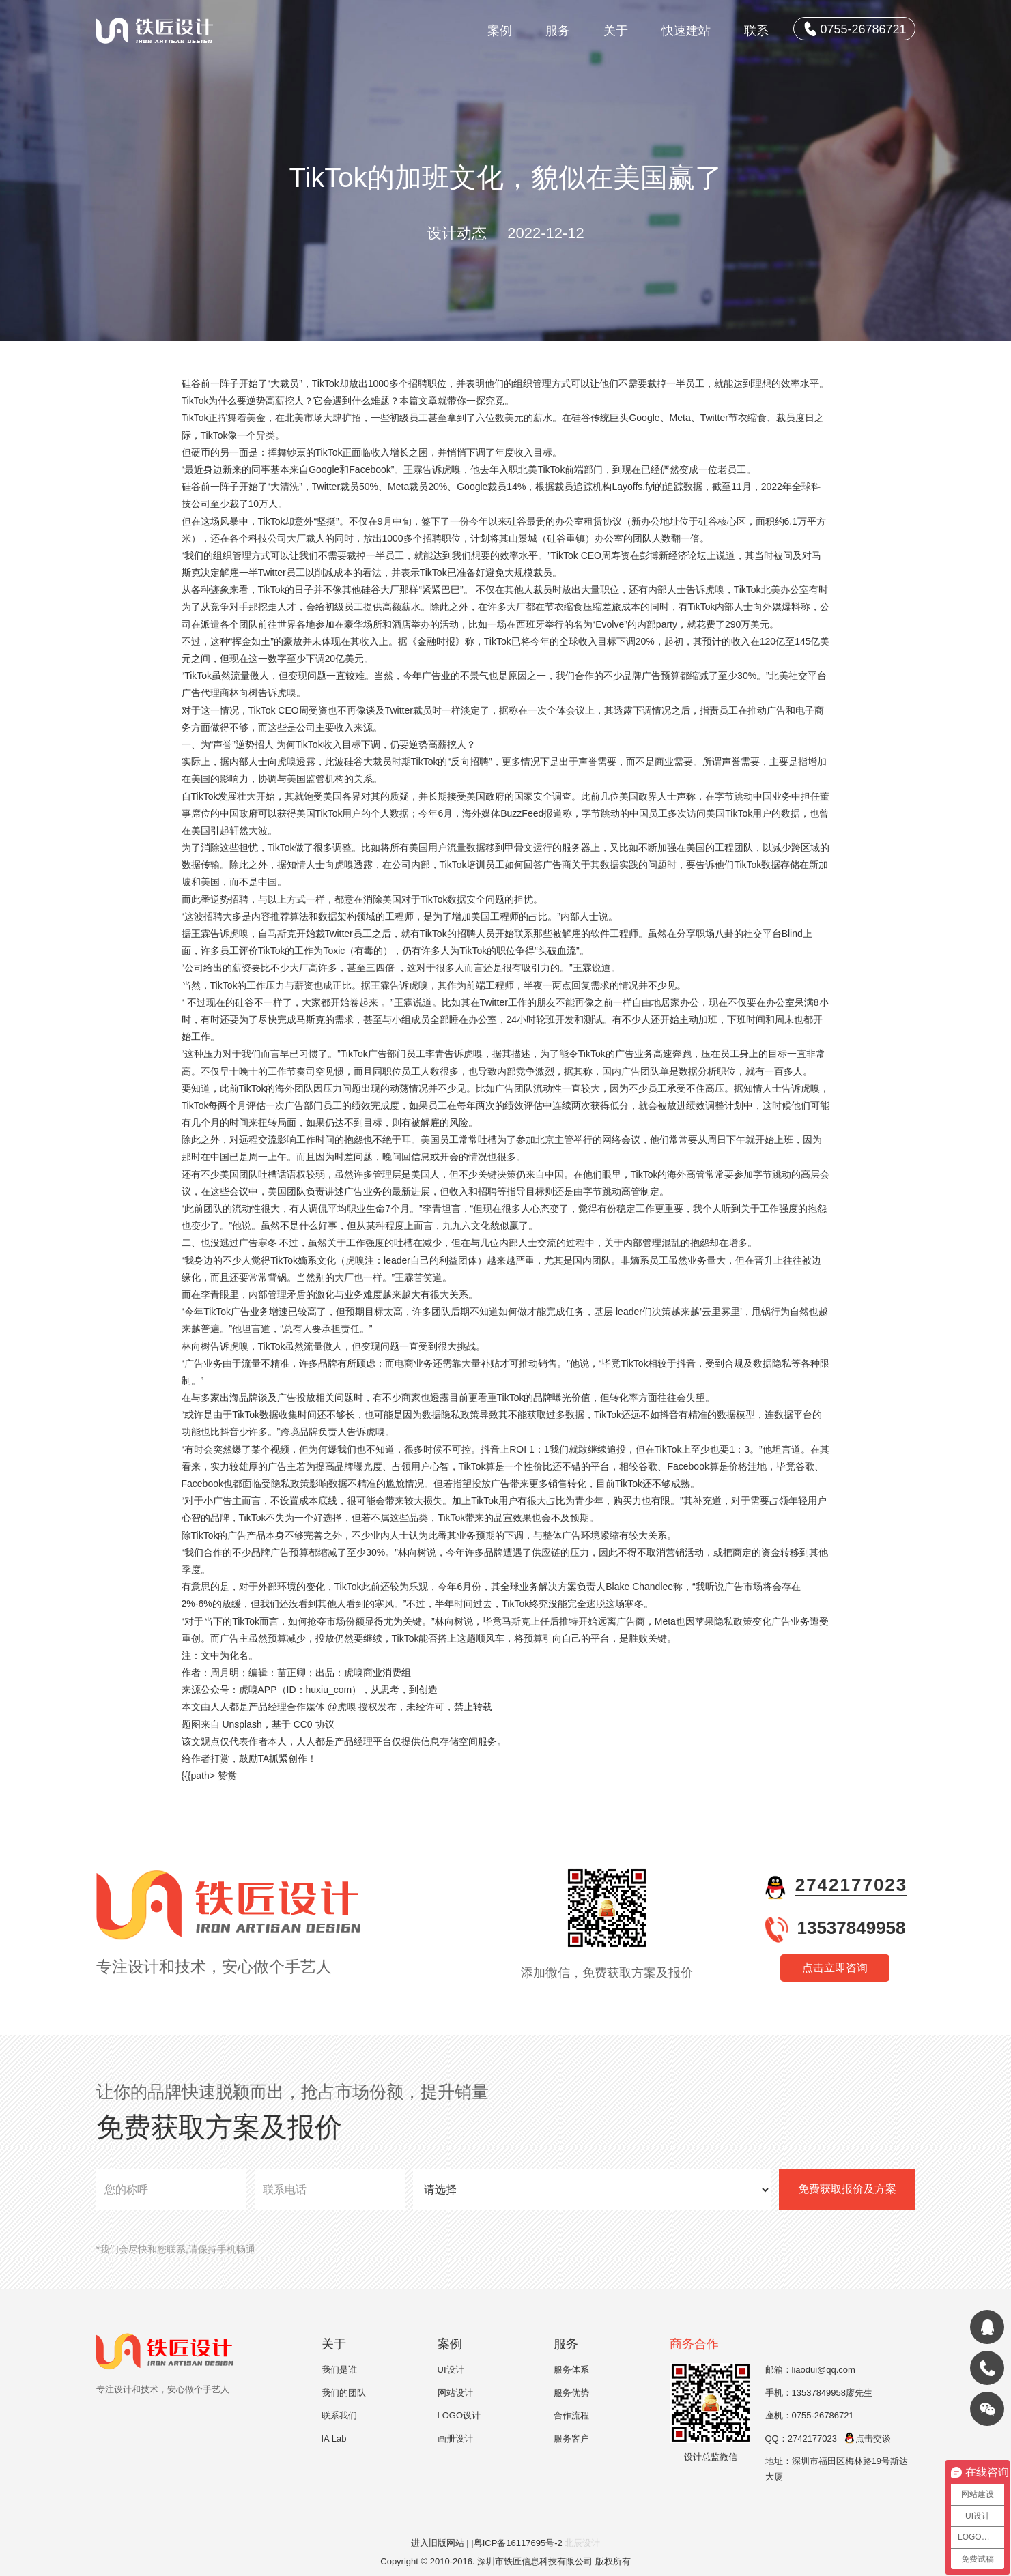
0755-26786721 (855, 28)
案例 (499, 31)
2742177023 (851, 1885)
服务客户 (571, 2438)
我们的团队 (344, 2393)
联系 (756, 31)
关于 (615, 31)
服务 (557, 31)
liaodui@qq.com (823, 2369)
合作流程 (571, 2415)
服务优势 (571, 2393)
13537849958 (851, 1927)
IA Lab (334, 2438)
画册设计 (455, 2438)
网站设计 (455, 2393)
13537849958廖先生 (832, 2393)
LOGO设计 (459, 2415)
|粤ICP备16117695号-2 (518, 2543)
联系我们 (339, 2415)
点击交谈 (867, 2438)
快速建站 (686, 31)
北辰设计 (582, 2543)
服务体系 (571, 2369)
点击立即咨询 (835, 1967)
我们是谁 (339, 2369)
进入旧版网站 (437, 2543)
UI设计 (451, 2369)
